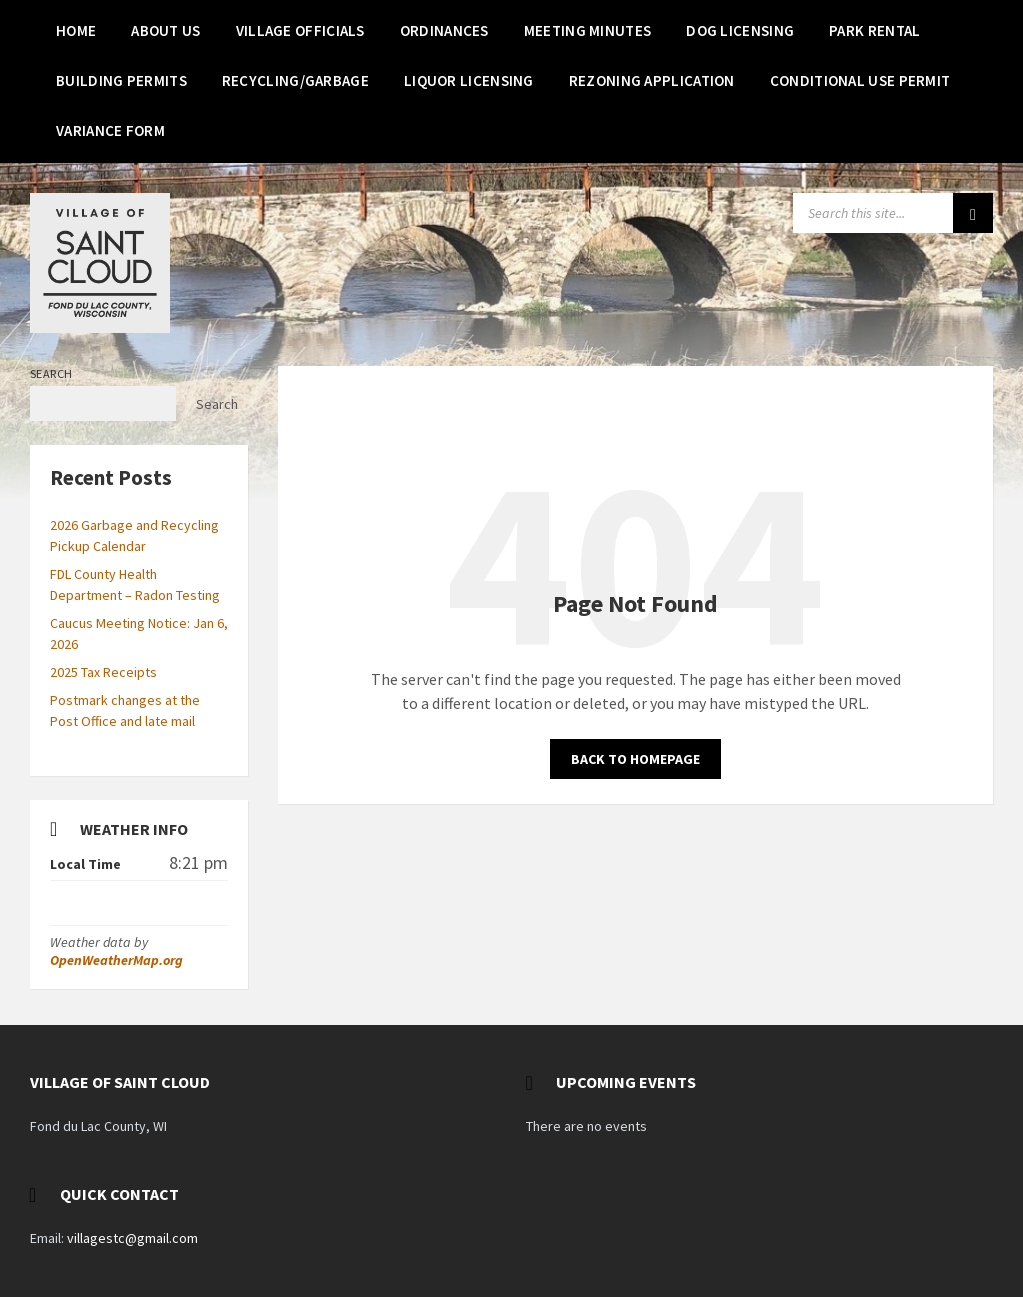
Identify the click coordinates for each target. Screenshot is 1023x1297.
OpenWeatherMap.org (116, 960)
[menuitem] (76, 30)
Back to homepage (635, 759)
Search (51, 373)
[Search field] (893, 213)
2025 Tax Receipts (103, 672)
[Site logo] (100, 327)
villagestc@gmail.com (132, 1238)
